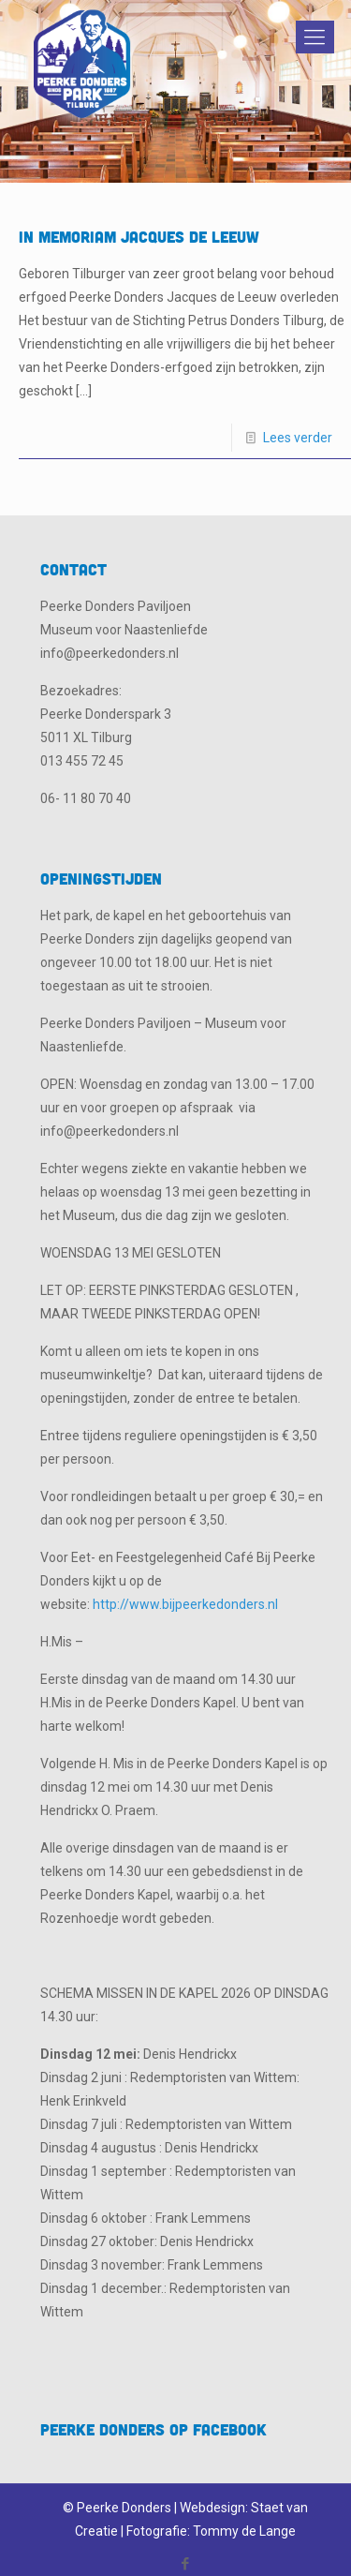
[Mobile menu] (312, 37)
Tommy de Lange (244, 2531)
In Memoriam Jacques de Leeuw (139, 236)
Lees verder (297, 437)
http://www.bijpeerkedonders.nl (185, 1604)
